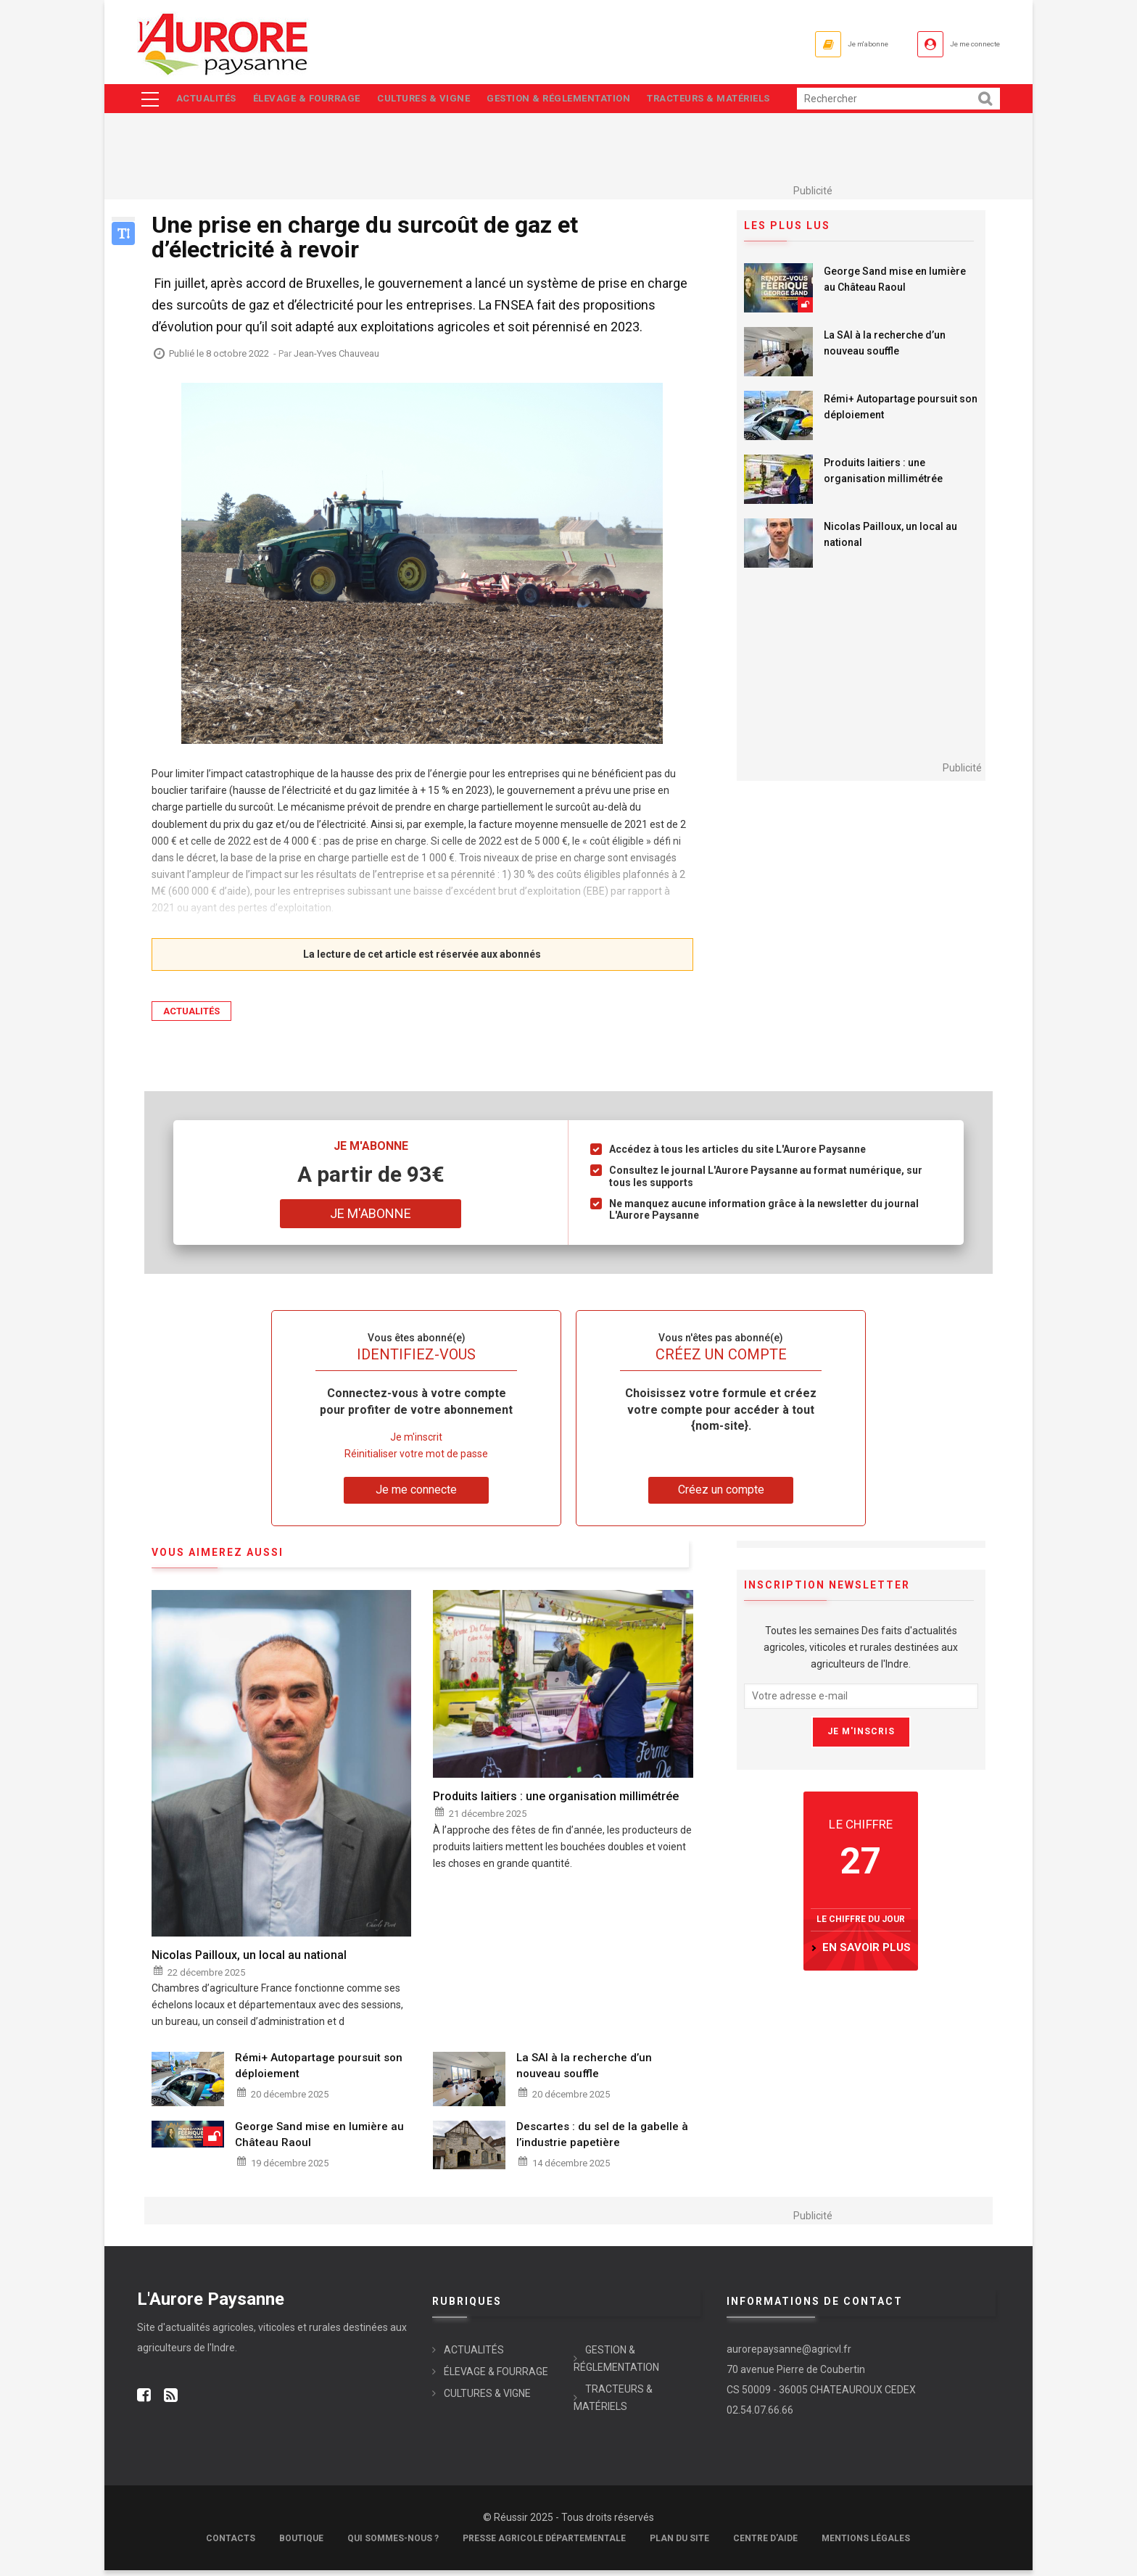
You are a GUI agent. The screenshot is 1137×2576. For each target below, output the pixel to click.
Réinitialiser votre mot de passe (416, 1459)
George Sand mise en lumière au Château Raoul (895, 285)
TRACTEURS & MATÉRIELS (729, 101)
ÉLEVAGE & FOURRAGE (312, 101)
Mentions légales (866, 2544)
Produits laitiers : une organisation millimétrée (883, 476)
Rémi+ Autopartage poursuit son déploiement (900, 412)
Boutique (301, 2544)
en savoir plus (866, 1952)
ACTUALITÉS (207, 101)
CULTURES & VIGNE (434, 101)
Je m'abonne (821, 44)
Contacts (230, 2544)
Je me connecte (959, 44)
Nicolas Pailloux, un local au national (890, 540)
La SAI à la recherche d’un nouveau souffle (885, 349)
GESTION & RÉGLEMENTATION (574, 101)
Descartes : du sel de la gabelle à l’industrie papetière (602, 2140)
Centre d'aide (765, 2544)
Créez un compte (721, 1495)
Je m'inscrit (416, 1442)
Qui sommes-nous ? (393, 2544)
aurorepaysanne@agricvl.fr (789, 2355)
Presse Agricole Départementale (544, 2544)
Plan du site (679, 2544)
